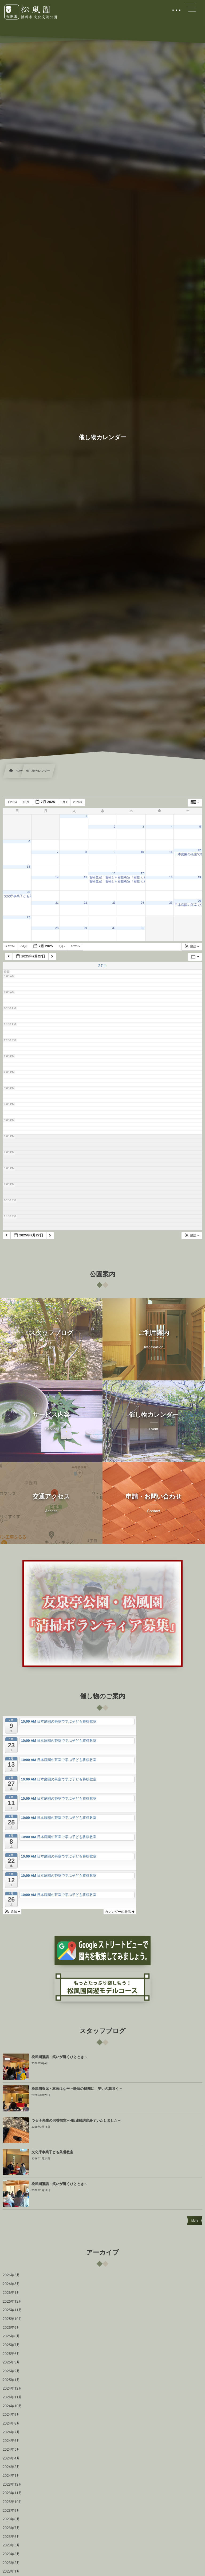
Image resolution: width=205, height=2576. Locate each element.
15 (85, 877)
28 (56, 928)
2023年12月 (12, 2484)
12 (199, 850)
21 (56, 902)
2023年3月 (11, 2554)
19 (199, 877)
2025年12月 (12, 2301)
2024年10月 (12, 2406)
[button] (192, 946)
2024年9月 (11, 2415)
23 (114, 902)
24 (142, 902)
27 (28, 917)
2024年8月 (11, 2423)
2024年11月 (12, 2397)
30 (114, 928)
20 (28, 892)
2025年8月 (11, 2336)
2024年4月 (11, 2458)
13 (28, 866)
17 (142, 873)
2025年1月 (11, 2380)
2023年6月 (11, 2537)
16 (114, 873)
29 (85, 928)
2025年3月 (11, 2362)
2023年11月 (12, 2493)
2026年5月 (11, 2275)
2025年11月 (12, 2310)
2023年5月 (11, 2545)
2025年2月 (11, 2371)
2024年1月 (11, 2476)
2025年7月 (11, 2345)
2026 (78, 802)
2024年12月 (12, 2388)
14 (56, 877)
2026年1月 (11, 2293)
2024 (13, 802)
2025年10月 (12, 2319)
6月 (26, 802)
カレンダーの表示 (120, 1912)
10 (142, 852)
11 (170, 852)
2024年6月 (11, 2441)
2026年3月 (11, 2284)
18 (170, 877)
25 (170, 902)
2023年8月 (11, 2519)
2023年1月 (11, 2571)
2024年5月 (11, 2449)
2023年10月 (12, 2502)
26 (199, 900)
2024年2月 (11, 2467)
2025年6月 (11, 2354)
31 (142, 928)
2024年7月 (11, 2432)
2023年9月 (11, 2511)
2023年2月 (11, 2563)
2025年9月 (11, 2328)
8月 (64, 802)
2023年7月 (11, 2528)
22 (85, 902)
